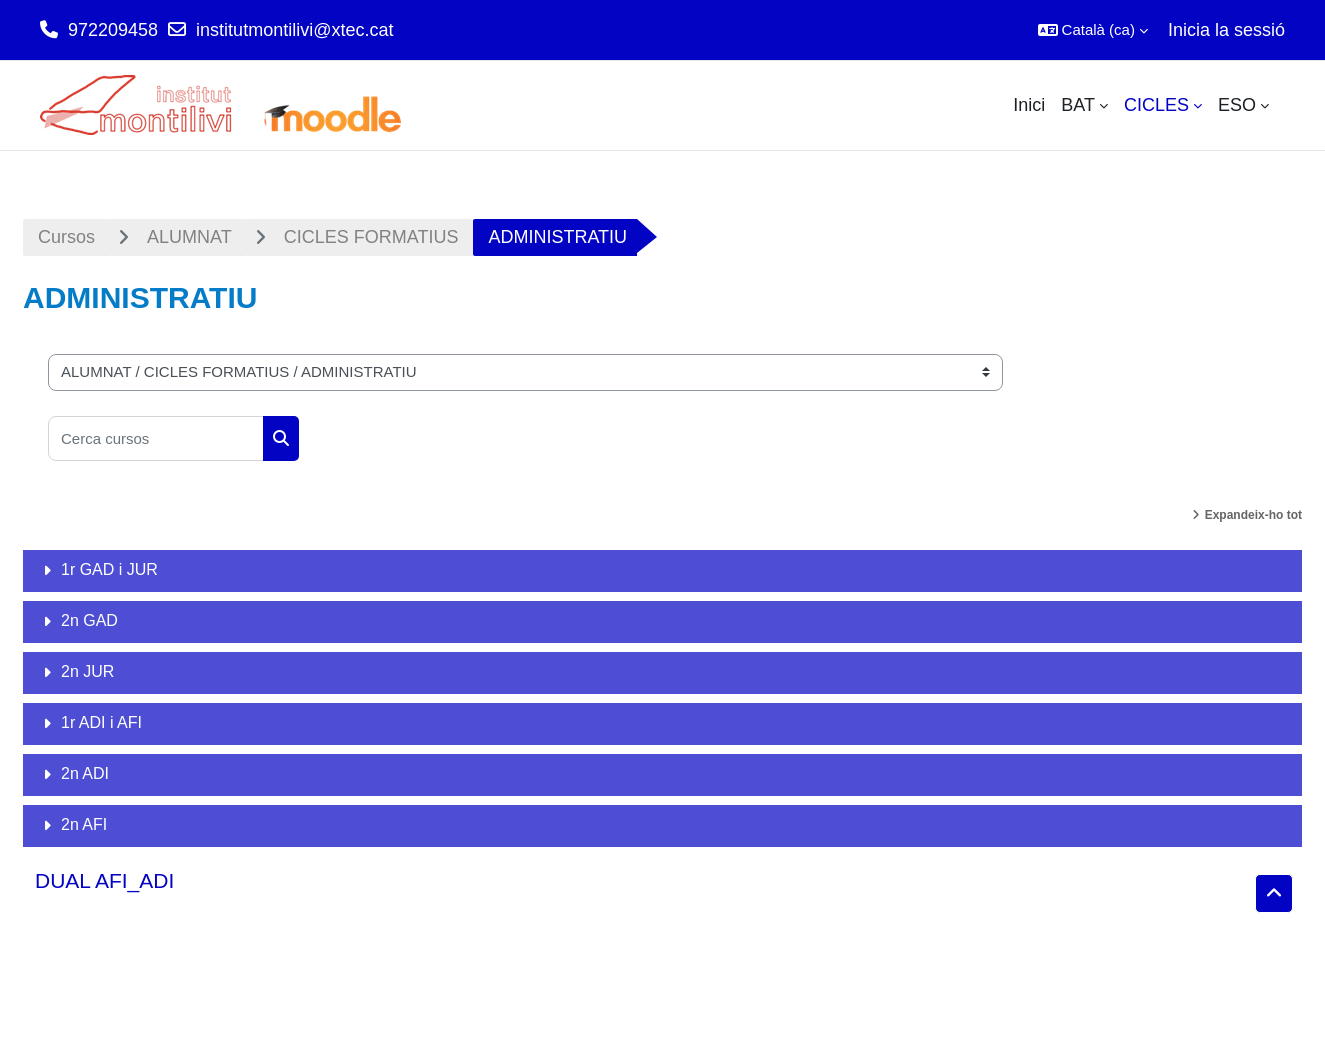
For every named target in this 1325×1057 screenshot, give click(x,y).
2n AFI (84, 824)
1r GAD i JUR (109, 569)
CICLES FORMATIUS (371, 237)
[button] (1093, 30)
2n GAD (89, 620)
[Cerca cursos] (156, 438)
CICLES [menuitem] (1156, 105)
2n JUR (87, 671)
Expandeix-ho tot (1253, 515)
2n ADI (85, 773)
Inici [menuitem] (1029, 105)
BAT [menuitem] (1078, 105)
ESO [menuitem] (1237, 105)
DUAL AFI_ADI (104, 880)
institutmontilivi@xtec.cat (294, 30)
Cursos (66, 237)
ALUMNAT (189, 237)
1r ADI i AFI (101, 722)
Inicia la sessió (1226, 30)
